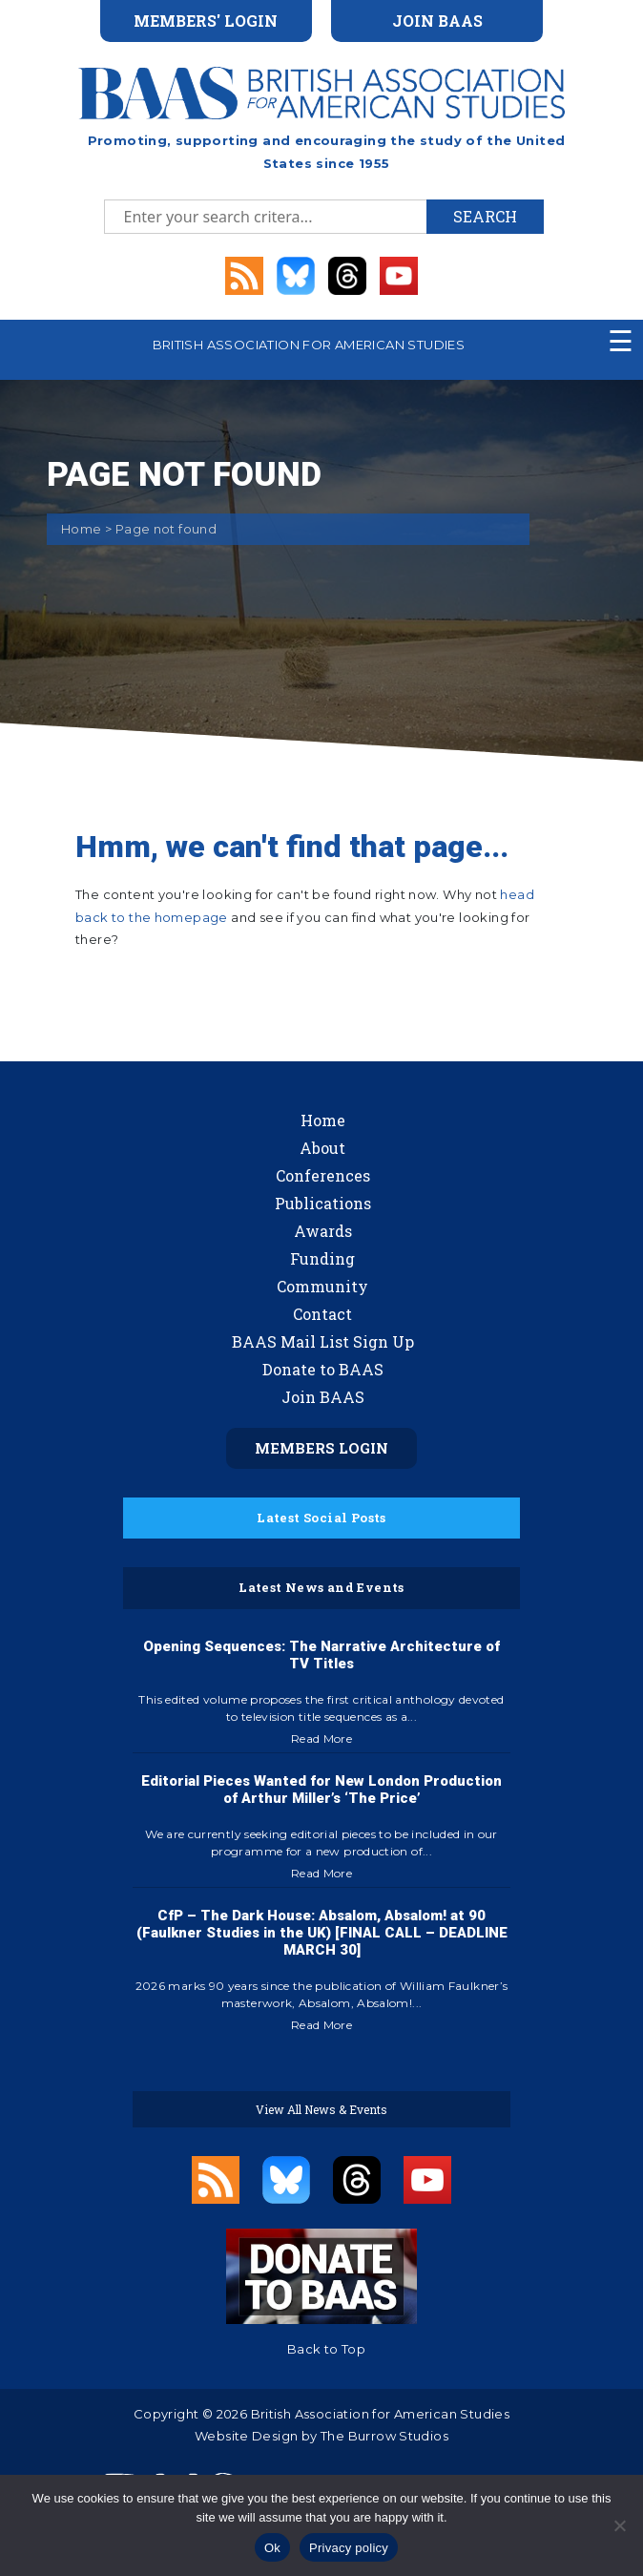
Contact (322, 1314)
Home (81, 528)
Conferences (323, 1175)
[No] (619, 2525)
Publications (323, 1203)
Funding (322, 1258)
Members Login (321, 1447)
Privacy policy (348, 2548)
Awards (323, 1231)
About (322, 1148)
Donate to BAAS (323, 1369)
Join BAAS (322, 1397)
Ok (272, 2548)
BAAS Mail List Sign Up (323, 1341)
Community (322, 1286)
